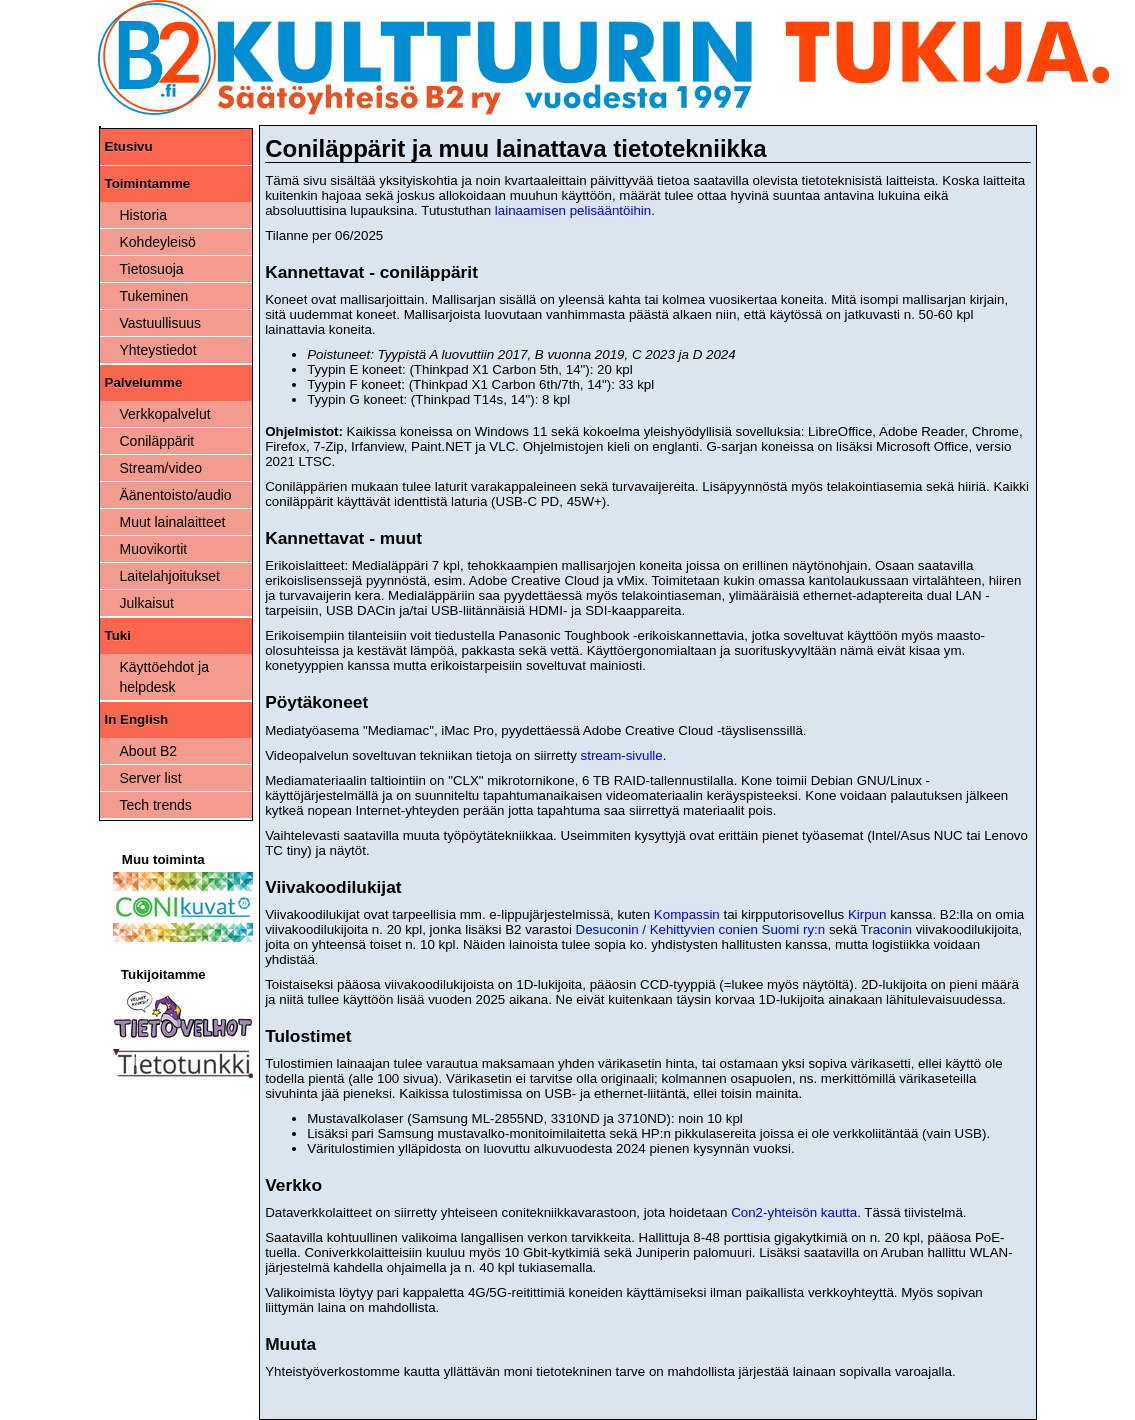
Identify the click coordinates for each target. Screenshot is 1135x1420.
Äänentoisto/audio (176, 495)
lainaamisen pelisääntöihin (573, 210)
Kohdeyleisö (158, 242)
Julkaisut (147, 603)
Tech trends (156, 805)
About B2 (149, 751)
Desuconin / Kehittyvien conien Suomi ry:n (701, 929)
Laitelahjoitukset (170, 576)
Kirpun (867, 914)
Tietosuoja (152, 269)
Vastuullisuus (160, 323)
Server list (151, 778)
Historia (143, 215)
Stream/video (161, 468)
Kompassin (687, 914)
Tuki (118, 635)
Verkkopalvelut (165, 414)
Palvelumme (144, 382)
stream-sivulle (622, 755)
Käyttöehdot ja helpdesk (165, 677)
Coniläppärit (157, 441)
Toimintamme (148, 183)
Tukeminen (154, 296)
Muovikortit (154, 549)
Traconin (886, 929)
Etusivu (129, 146)
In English (137, 719)
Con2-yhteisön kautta (794, 1212)
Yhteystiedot (158, 350)
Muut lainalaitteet (173, 522)
